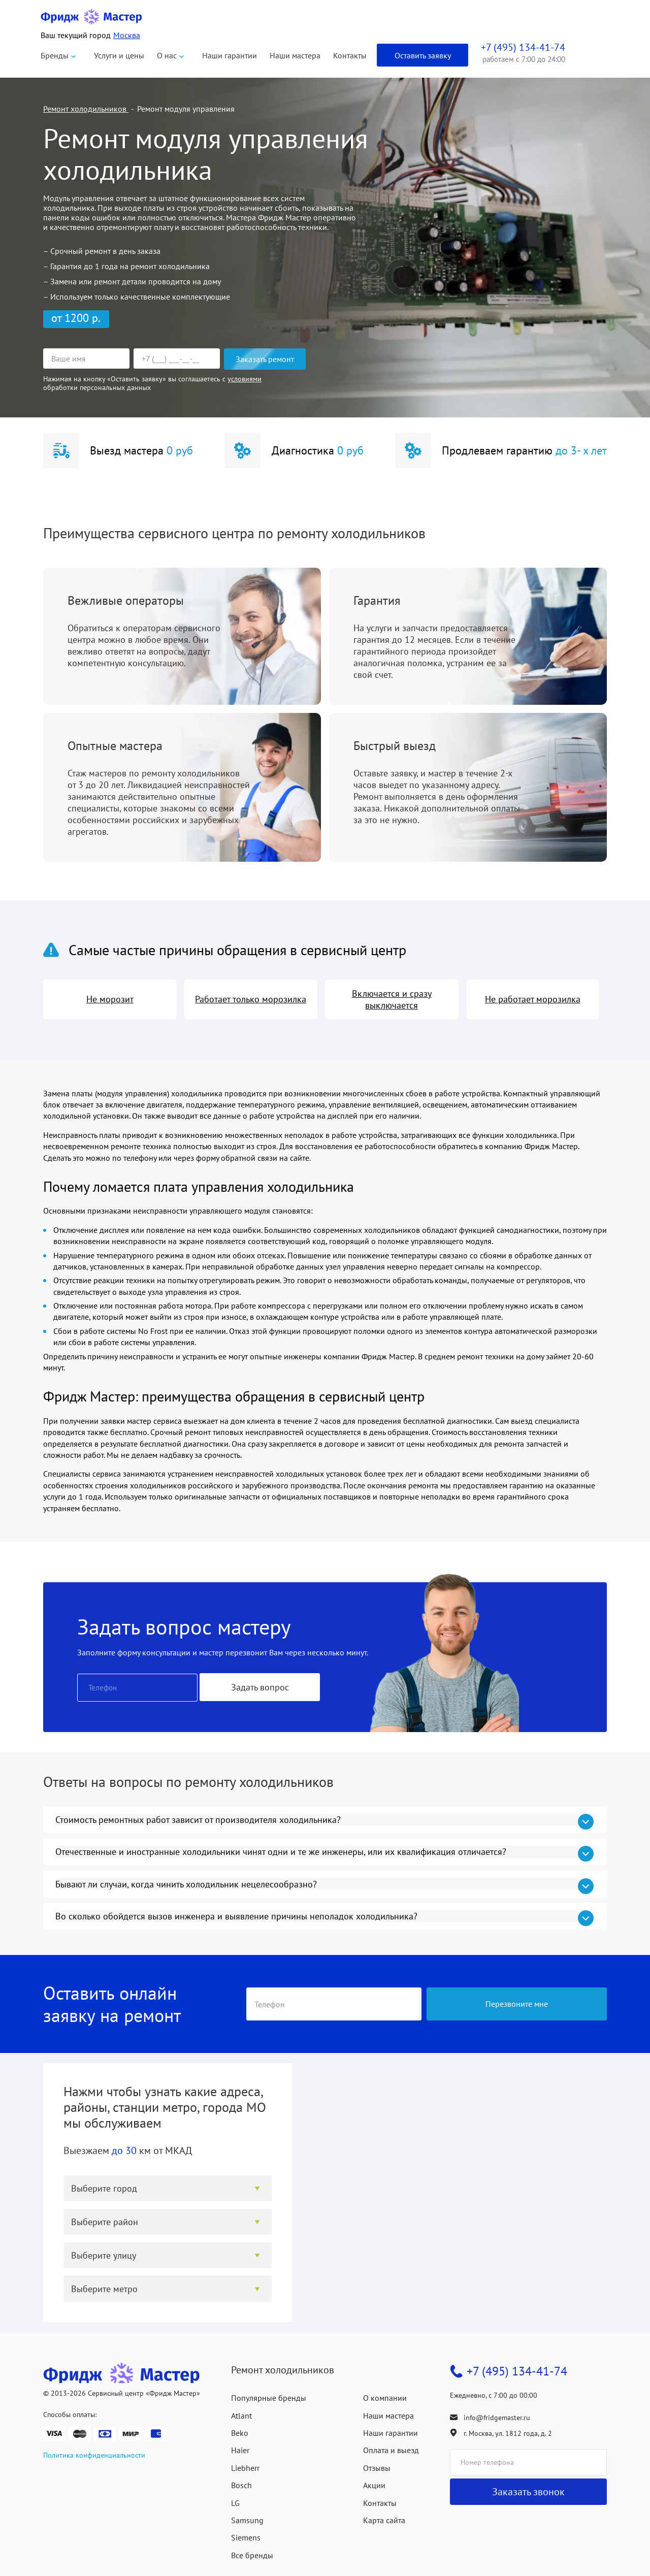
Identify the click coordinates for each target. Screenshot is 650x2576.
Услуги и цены (119, 55)
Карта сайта (384, 2520)
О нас (167, 55)
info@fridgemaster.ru (497, 2417)
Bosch (241, 2485)
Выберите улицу (103, 2255)
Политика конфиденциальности (94, 2455)
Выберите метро (104, 2289)
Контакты (350, 55)
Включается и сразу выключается (392, 999)
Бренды (55, 55)
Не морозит (110, 999)
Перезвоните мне (516, 2004)
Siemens (246, 2537)
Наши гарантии (229, 55)
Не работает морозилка (532, 999)
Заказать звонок (528, 2491)
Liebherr (245, 2468)
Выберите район (104, 2222)
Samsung (247, 2520)
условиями (245, 378)
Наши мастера (295, 55)
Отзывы (377, 2468)
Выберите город (104, 2188)
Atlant (241, 2415)
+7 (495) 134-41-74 (517, 2371)
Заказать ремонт (265, 359)
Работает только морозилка (250, 999)
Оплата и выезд (391, 2450)
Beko (239, 2433)
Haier (240, 2450)
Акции (374, 2485)
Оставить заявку (423, 55)
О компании (385, 2398)
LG (235, 2503)
